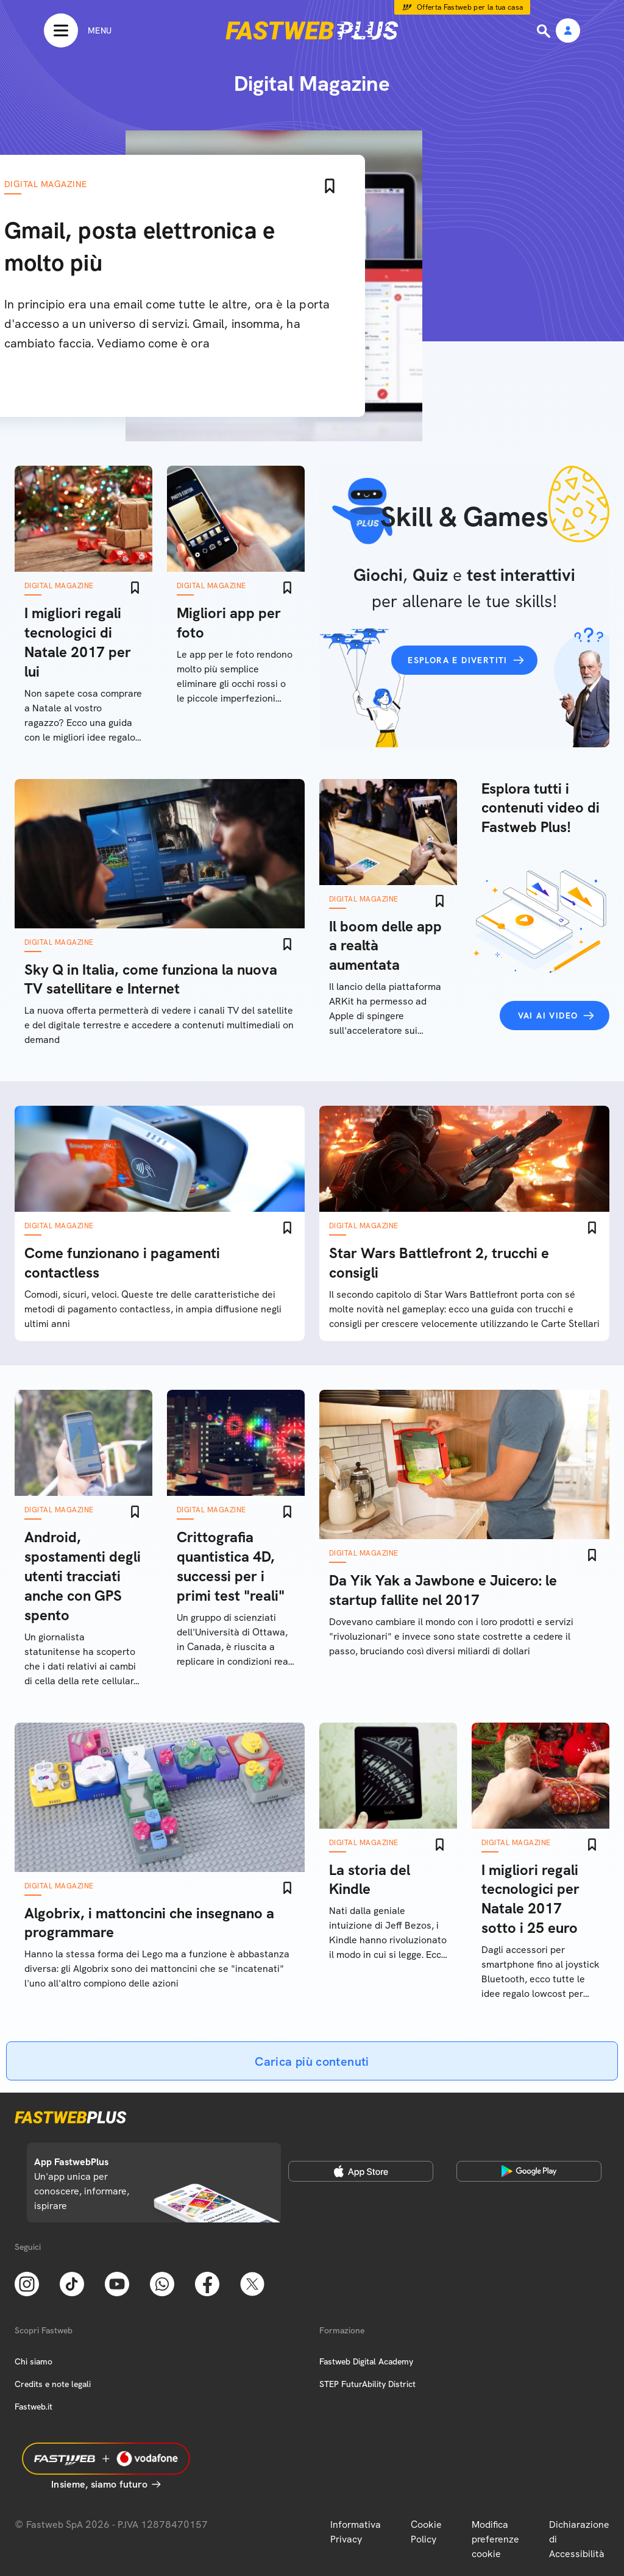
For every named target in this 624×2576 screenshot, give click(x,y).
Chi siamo (33, 2361)
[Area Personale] (568, 31)
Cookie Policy (426, 2532)
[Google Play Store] (528, 2171)
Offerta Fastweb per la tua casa (470, 7)
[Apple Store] (360, 2171)
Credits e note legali (53, 2384)
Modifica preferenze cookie (495, 2539)
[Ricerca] (545, 31)
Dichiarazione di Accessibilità (579, 2539)
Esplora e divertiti (458, 660)
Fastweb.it (33, 2406)
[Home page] (312, 30)
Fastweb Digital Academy (366, 2361)
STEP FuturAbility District (367, 2384)
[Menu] (78, 30)
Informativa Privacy (355, 2532)
